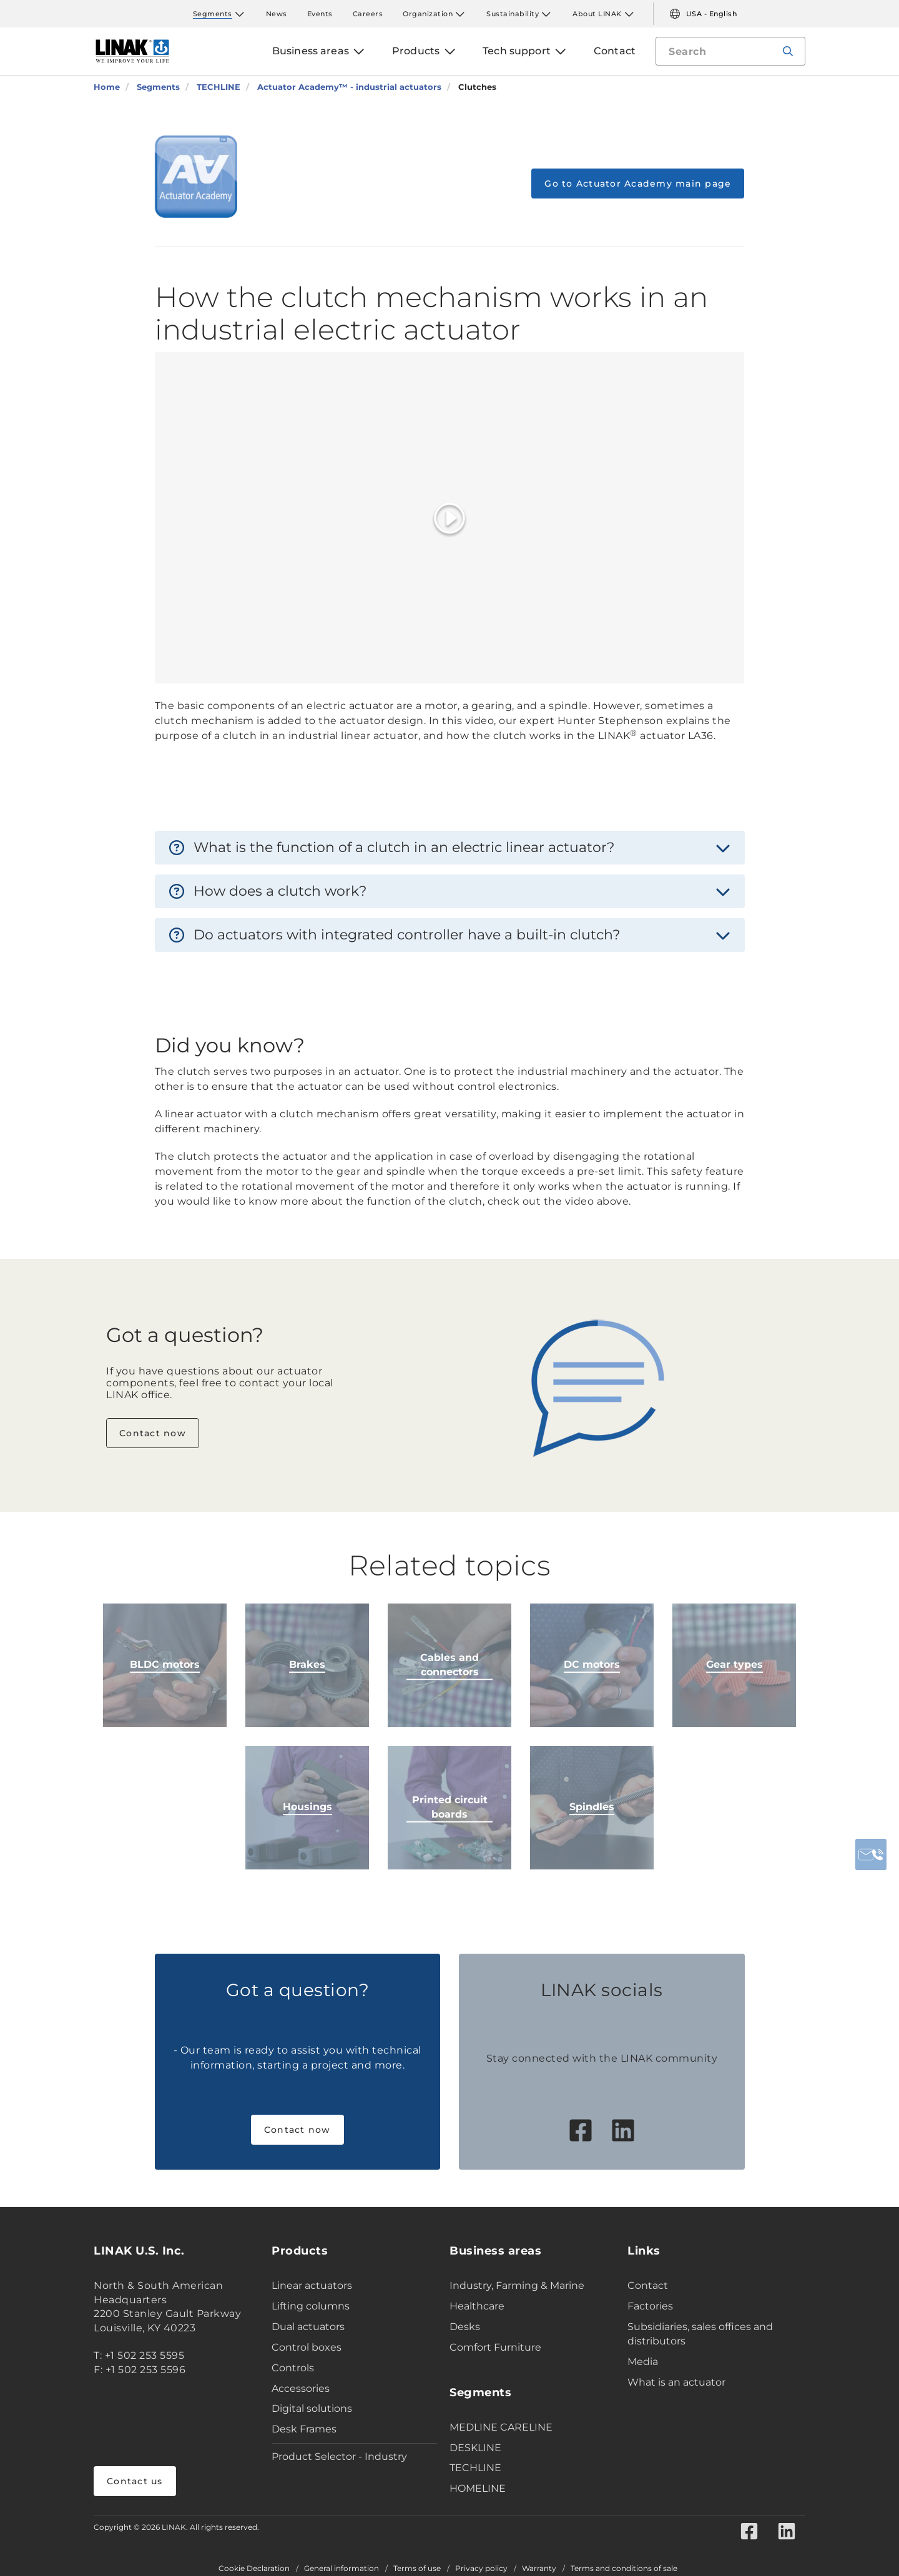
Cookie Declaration (254, 2568)
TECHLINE (475, 2468)
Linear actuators (312, 2285)
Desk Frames (304, 2429)
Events (320, 13)
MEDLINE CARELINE (501, 2427)
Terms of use (417, 2568)
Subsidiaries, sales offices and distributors (700, 2334)
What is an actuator (676, 2382)
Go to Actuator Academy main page (637, 183)
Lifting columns (311, 2306)
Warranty (539, 2568)
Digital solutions (312, 2408)
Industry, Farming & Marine (517, 2285)
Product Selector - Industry (339, 2456)
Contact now (152, 1433)
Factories (650, 2306)
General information (341, 2568)
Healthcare (477, 2306)
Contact (647, 2285)
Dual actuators (308, 2327)
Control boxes (306, 2347)
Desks (465, 2327)
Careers (368, 13)
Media (642, 2362)
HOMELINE (478, 2488)
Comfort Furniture (495, 2347)
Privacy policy (481, 2568)
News (276, 13)
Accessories (301, 2388)
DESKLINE (475, 2448)
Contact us (135, 2481)
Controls (293, 2368)
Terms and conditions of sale (624, 2568)
